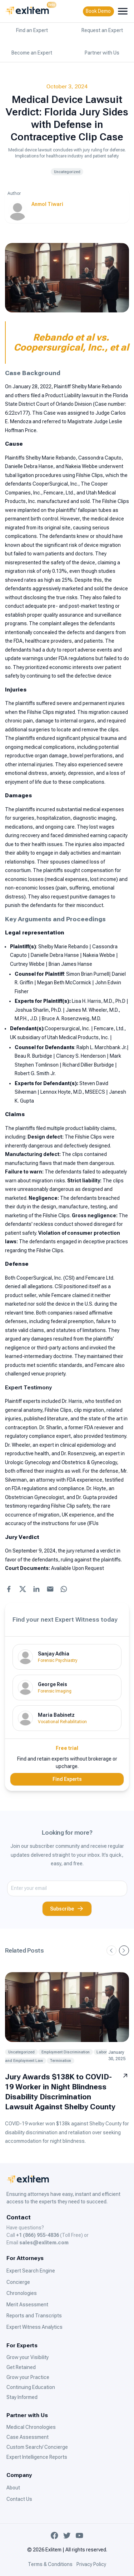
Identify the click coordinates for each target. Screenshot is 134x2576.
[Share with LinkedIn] (36, 1589)
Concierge (18, 2282)
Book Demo (98, 11)
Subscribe (67, 1908)
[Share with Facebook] (9, 1589)
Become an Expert (31, 53)
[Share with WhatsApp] (64, 1589)
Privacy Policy (91, 2564)
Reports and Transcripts (34, 2315)
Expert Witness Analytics (34, 2327)
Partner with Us (102, 53)
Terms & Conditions (50, 2564)
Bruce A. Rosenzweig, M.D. (71, 1018)
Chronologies (21, 2293)
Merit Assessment (27, 2304)
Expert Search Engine (30, 2271)
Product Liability (63, 395)
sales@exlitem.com (44, 2242)
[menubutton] (122, 11)
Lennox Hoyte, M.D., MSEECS (72, 1092)
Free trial (67, 1748)
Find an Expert (32, 30)
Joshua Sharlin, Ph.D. (38, 1010)
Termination (60, 2060)
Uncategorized (67, 172)
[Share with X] (22, 1589)
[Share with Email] (50, 1589)
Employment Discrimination (65, 2051)
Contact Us (19, 2499)
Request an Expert (102, 30)
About (13, 2488)
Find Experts (67, 1779)
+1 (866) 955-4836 (37, 2235)
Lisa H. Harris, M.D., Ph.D (98, 1001)
